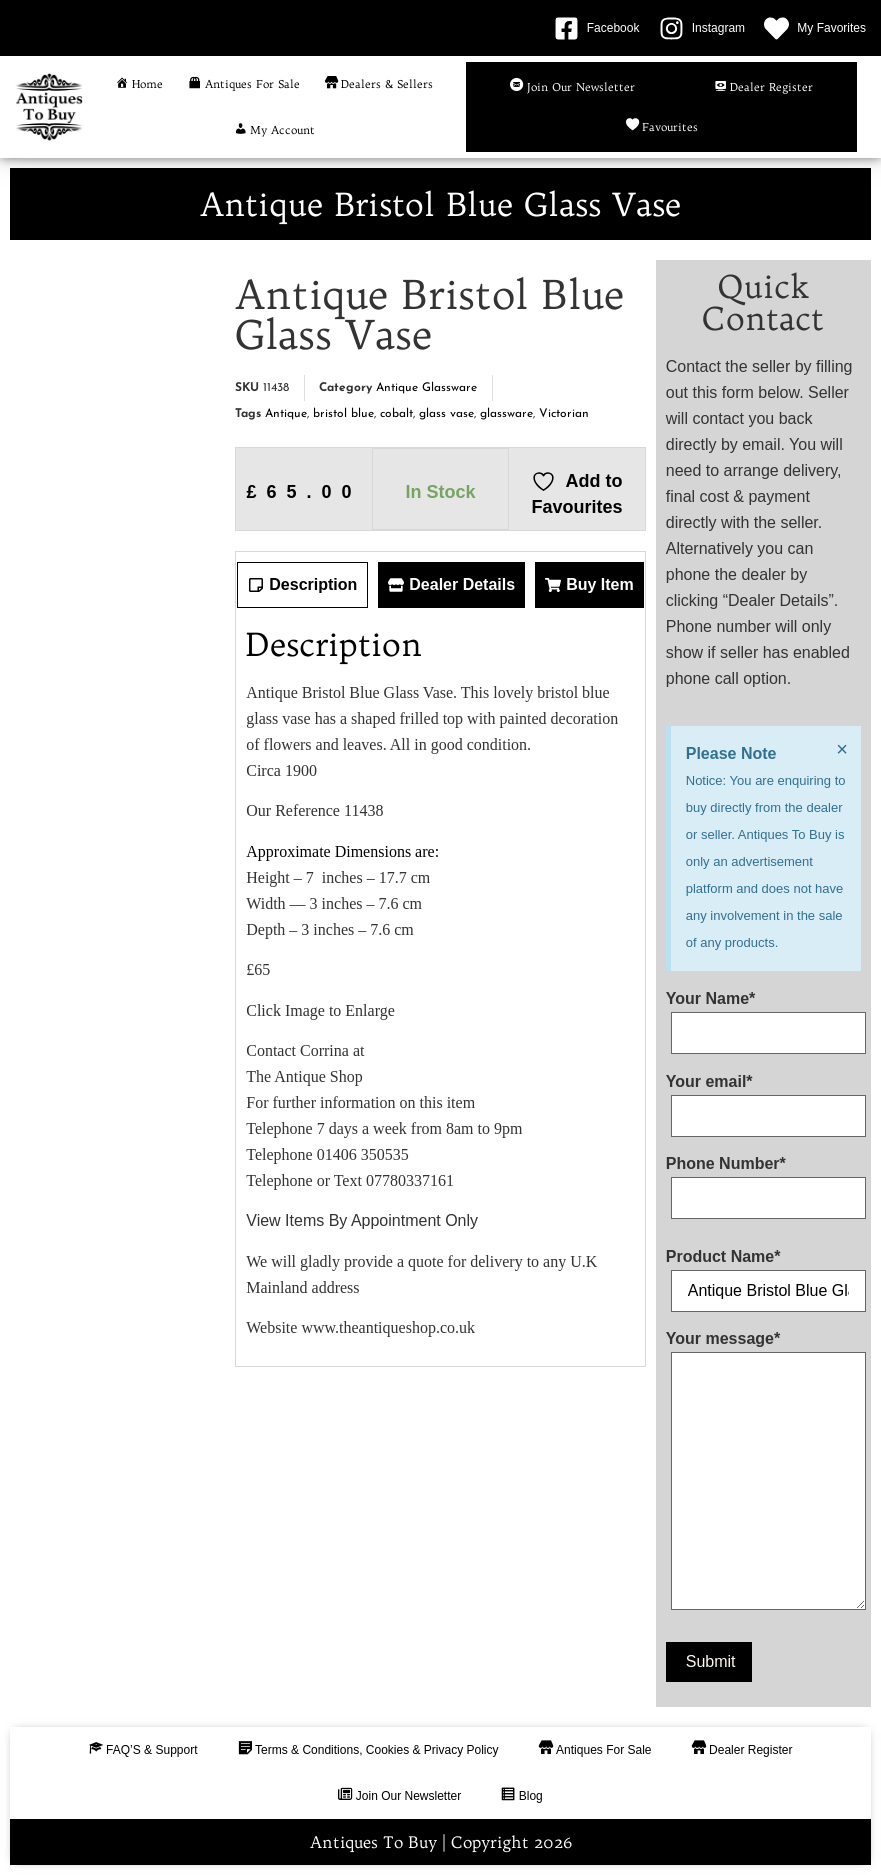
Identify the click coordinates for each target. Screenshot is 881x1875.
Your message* (763, 1474)
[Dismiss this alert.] (842, 749)
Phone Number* (763, 1181)
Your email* (763, 1099)
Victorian (564, 414)
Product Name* (763, 1274)
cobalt (396, 414)
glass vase (446, 414)
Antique (286, 414)
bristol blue (343, 414)
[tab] (302, 585)
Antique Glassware (426, 388)
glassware (506, 414)
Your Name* (763, 1016)
